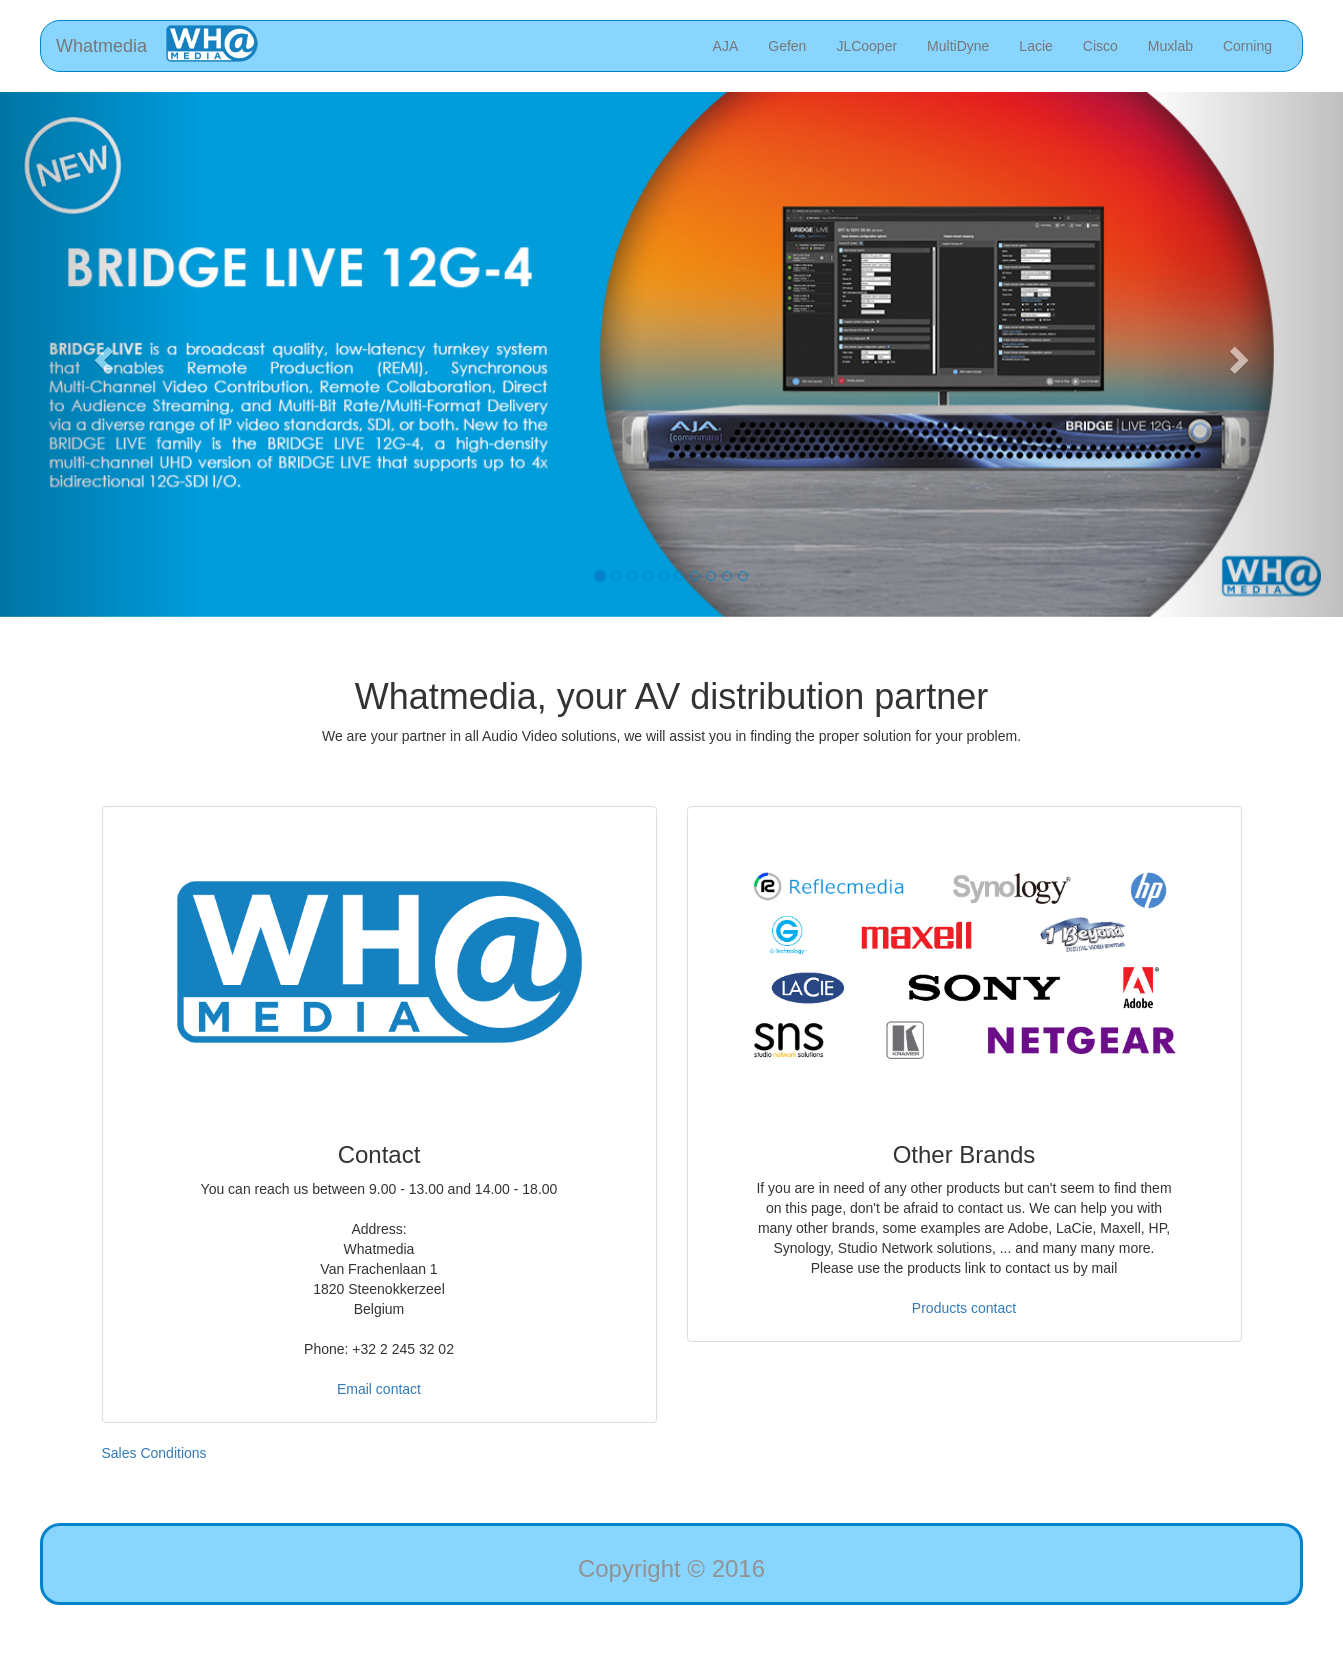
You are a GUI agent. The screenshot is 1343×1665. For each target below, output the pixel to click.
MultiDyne (958, 46)
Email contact (379, 1389)
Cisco (1100, 46)
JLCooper (866, 46)
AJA (726, 46)
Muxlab (1170, 46)
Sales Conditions (154, 1453)
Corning (1247, 46)
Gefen (787, 46)
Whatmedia (101, 46)
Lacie (1035, 46)
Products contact (964, 1308)
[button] (100, 354)
